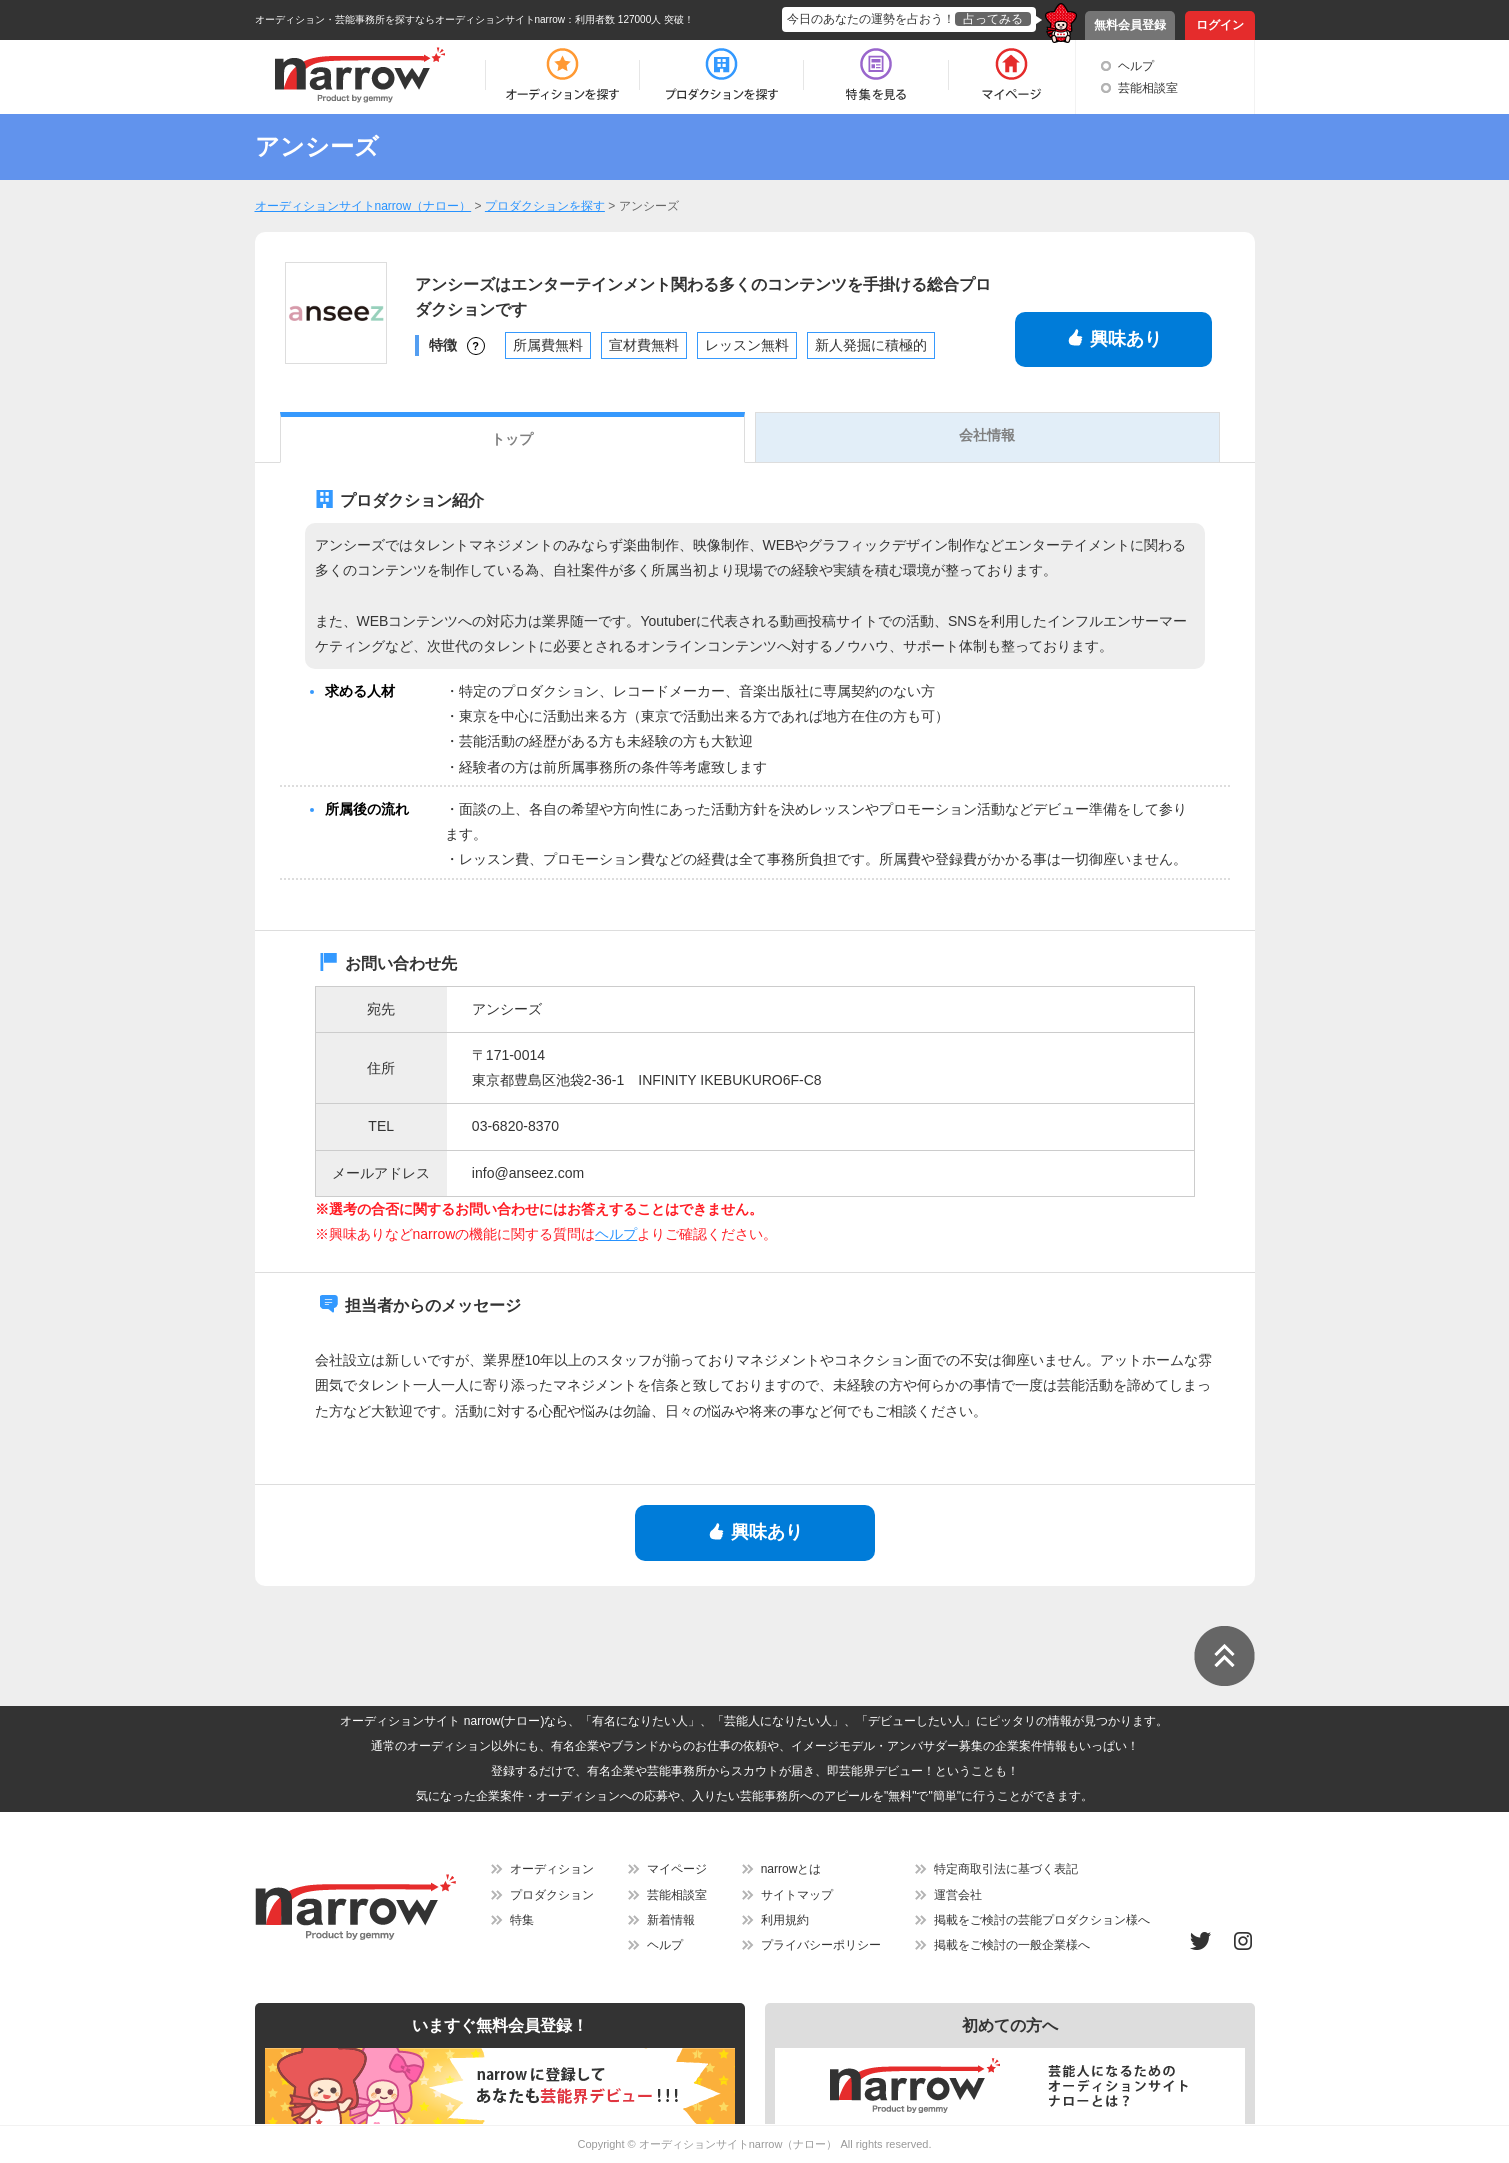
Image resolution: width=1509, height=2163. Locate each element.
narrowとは (791, 1869)
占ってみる (993, 19)
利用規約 (785, 1920)
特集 (522, 1920)
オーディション (552, 1869)
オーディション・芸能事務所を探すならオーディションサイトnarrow (410, 19)
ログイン (1220, 25)
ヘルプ (1136, 66)
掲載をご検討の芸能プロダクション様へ (1042, 1920)
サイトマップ (797, 1895)
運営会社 (958, 1895)
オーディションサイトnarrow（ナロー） (738, 2144)
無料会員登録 (1130, 25)
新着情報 (671, 1920)
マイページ (677, 1869)
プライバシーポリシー (821, 1945)
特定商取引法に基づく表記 (1006, 1869)
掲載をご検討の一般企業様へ (1012, 1945)
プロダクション (552, 1895)
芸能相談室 (1148, 88)
